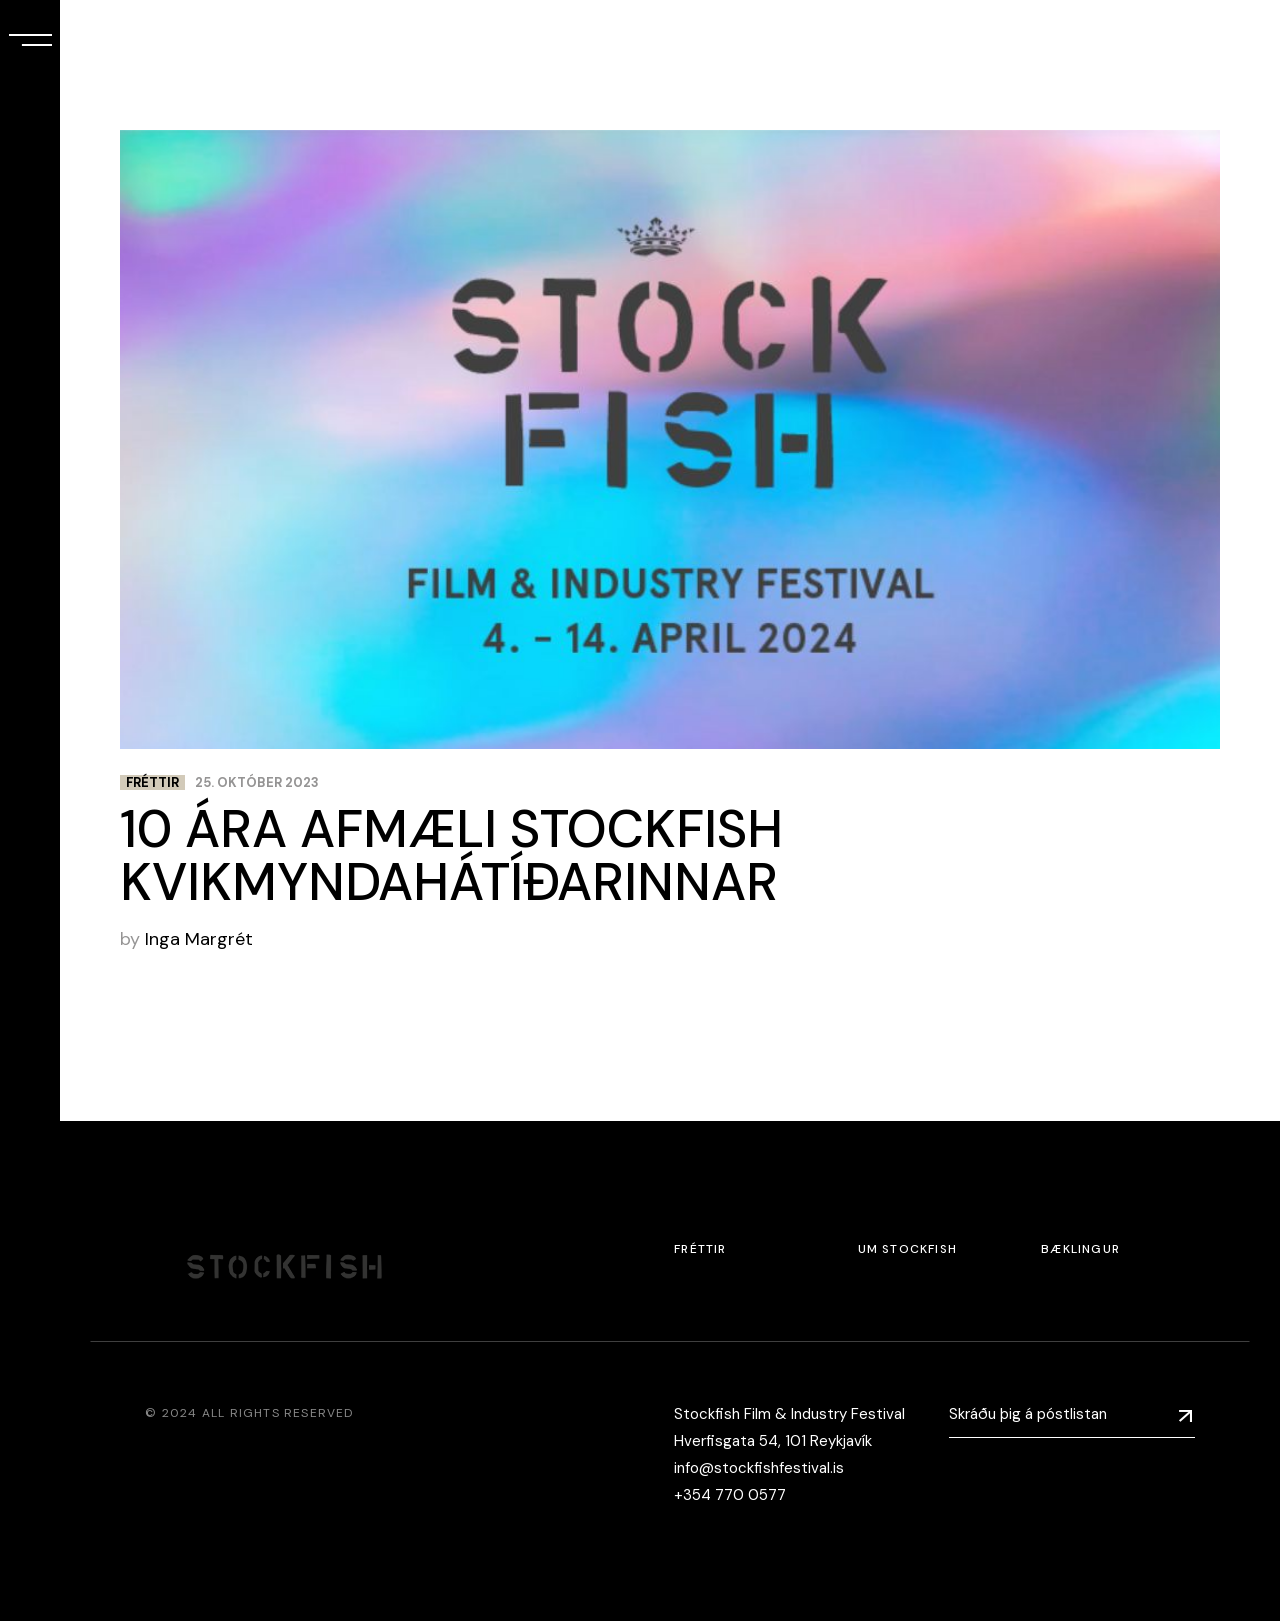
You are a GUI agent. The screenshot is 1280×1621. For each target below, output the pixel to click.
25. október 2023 (257, 782)
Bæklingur (1080, 1249)
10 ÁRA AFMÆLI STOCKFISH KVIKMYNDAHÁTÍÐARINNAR (451, 855)
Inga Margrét (199, 939)
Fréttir (152, 782)
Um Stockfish (907, 1249)
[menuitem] (30, 1443)
